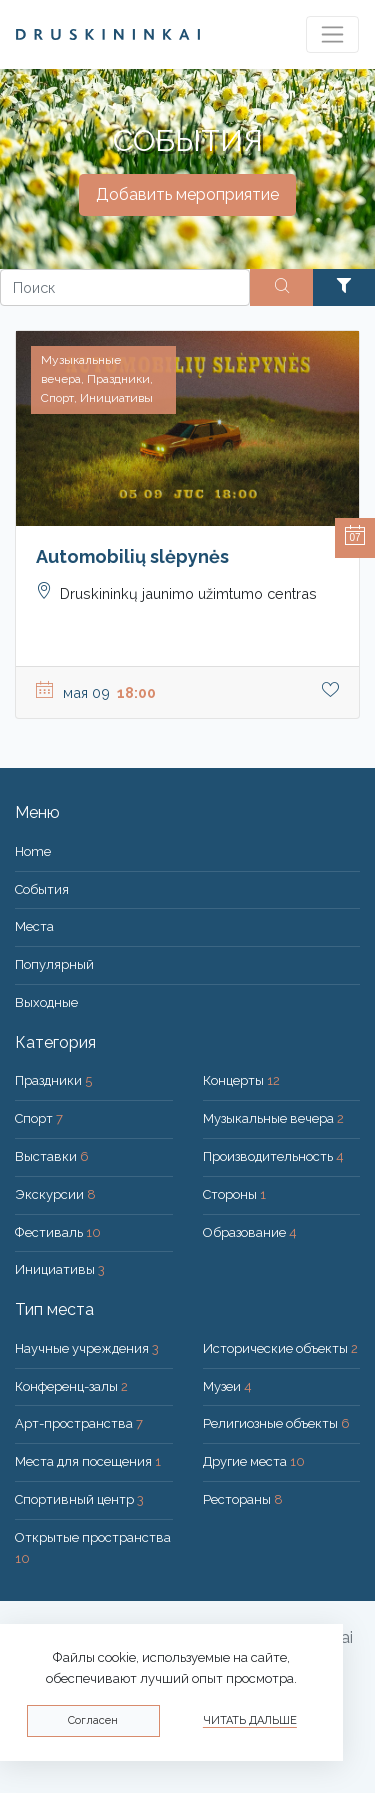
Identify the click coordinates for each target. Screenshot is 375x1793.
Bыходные (46, 1002)
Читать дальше (250, 1720)
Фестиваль (58, 1232)
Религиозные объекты (276, 1423)
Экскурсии (55, 1194)
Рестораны (243, 1499)
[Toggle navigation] (332, 34)
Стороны (234, 1194)
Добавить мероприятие (187, 194)
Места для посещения (88, 1461)
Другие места (254, 1461)
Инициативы (60, 1269)
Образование (250, 1232)
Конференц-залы (71, 1386)
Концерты (241, 1080)
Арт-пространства (79, 1423)
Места (34, 926)
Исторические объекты (280, 1348)
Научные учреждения (87, 1348)
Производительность (273, 1156)
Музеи (227, 1386)
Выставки (52, 1156)
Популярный (54, 964)
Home (33, 851)
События (42, 889)
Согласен (93, 1720)
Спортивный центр (79, 1499)
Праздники (53, 1080)
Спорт (39, 1118)
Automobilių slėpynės (132, 556)
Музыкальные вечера (273, 1118)
